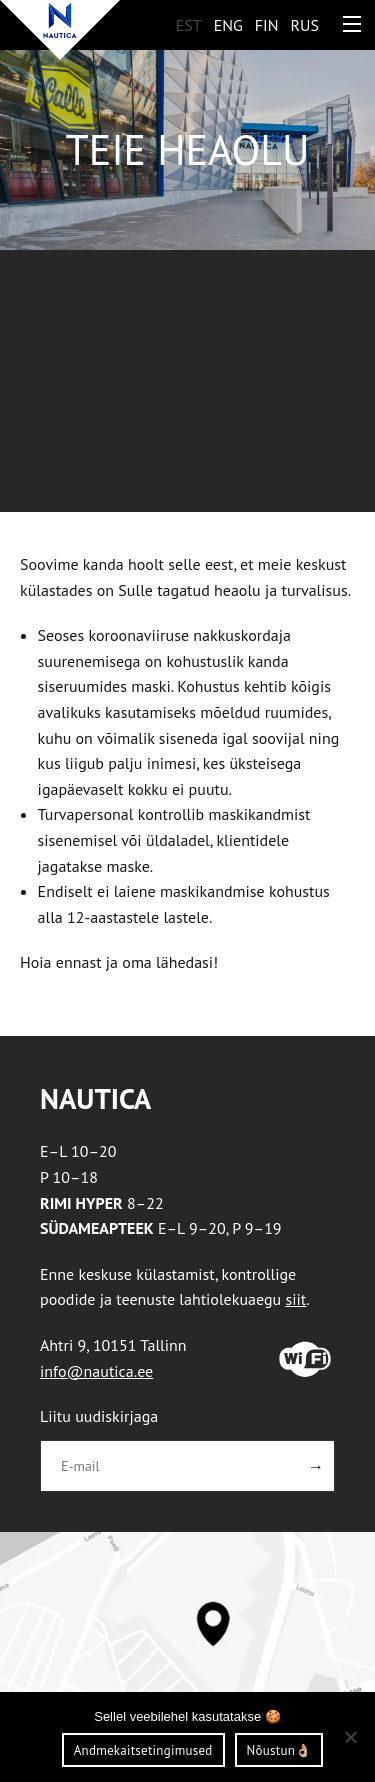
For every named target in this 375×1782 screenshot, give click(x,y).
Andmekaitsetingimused (143, 1750)
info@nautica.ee (96, 1371)
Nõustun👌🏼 (279, 1750)
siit (295, 1299)
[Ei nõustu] (350, 1737)
